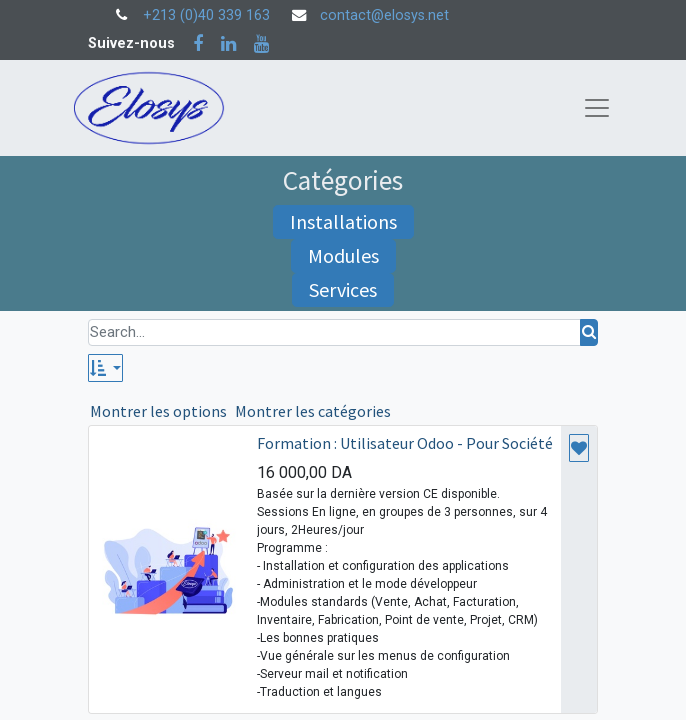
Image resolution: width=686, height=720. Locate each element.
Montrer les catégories (313, 411)
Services (343, 289)
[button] (105, 368)
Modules (343, 255)
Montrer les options (158, 411)
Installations (343, 221)
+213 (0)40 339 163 (206, 15)
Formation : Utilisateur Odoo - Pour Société (405, 443)
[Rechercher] (589, 332)
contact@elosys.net (384, 15)
